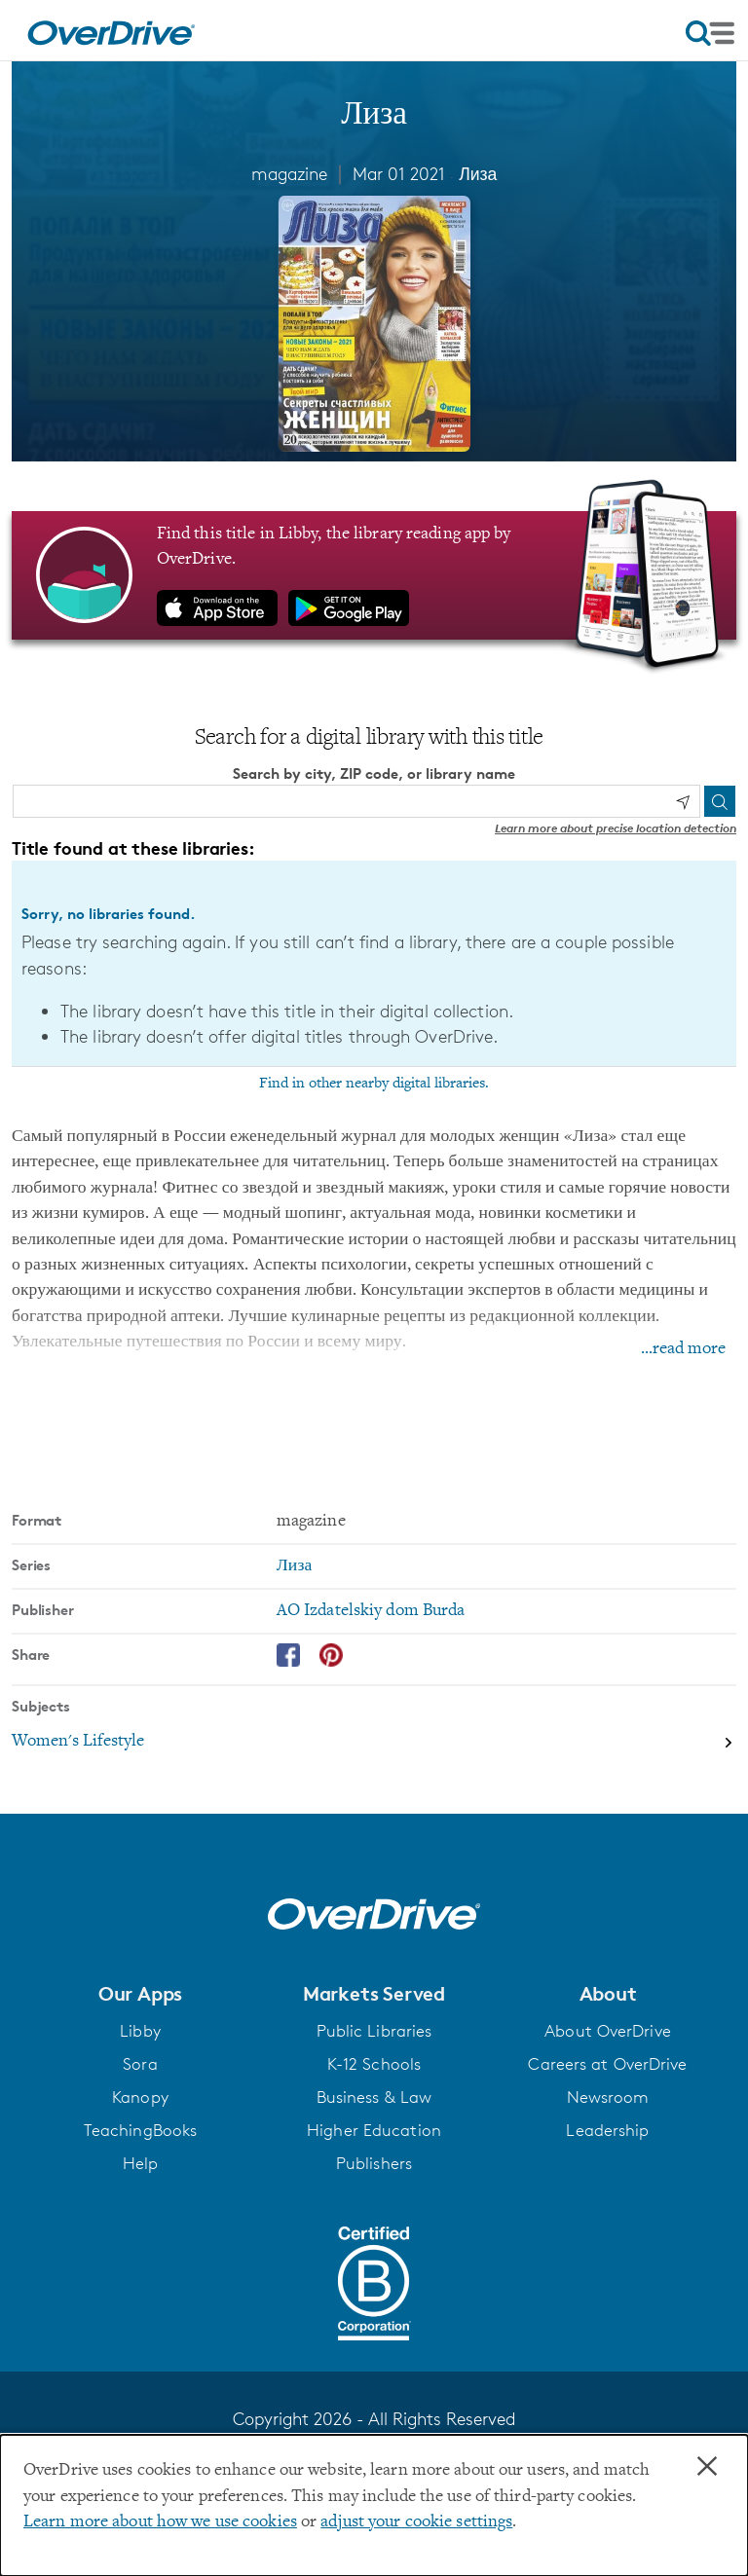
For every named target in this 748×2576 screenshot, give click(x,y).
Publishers (374, 2163)
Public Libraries (374, 2031)
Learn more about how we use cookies (160, 2522)
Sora (140, 2064)
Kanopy (140, 2097)
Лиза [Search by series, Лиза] (295, 1566)
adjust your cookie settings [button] (416, 2522)
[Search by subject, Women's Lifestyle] (374, 1741)
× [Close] (707, 2467)
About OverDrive (607, 2031)
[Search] (719, 801)
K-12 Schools (374, 2064)
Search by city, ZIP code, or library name (374, 772)
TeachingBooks (140, 2130)
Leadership (607, 2130)
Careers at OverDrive (607, 2064)
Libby (140, 2031)
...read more (683, 1349)
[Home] (111, 30)
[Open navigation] (710, 33)
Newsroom (608, 2097)
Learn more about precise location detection (615, 828)
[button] (140, 1992)
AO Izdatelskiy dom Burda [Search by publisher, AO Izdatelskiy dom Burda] (371, 1611)
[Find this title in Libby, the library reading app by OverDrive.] (374, 574)
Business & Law (374, 2097)
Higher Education (374, 2130)
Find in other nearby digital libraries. (374, 1083)
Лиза (478, 173)
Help (140, 2163)
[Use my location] (682, 801)
